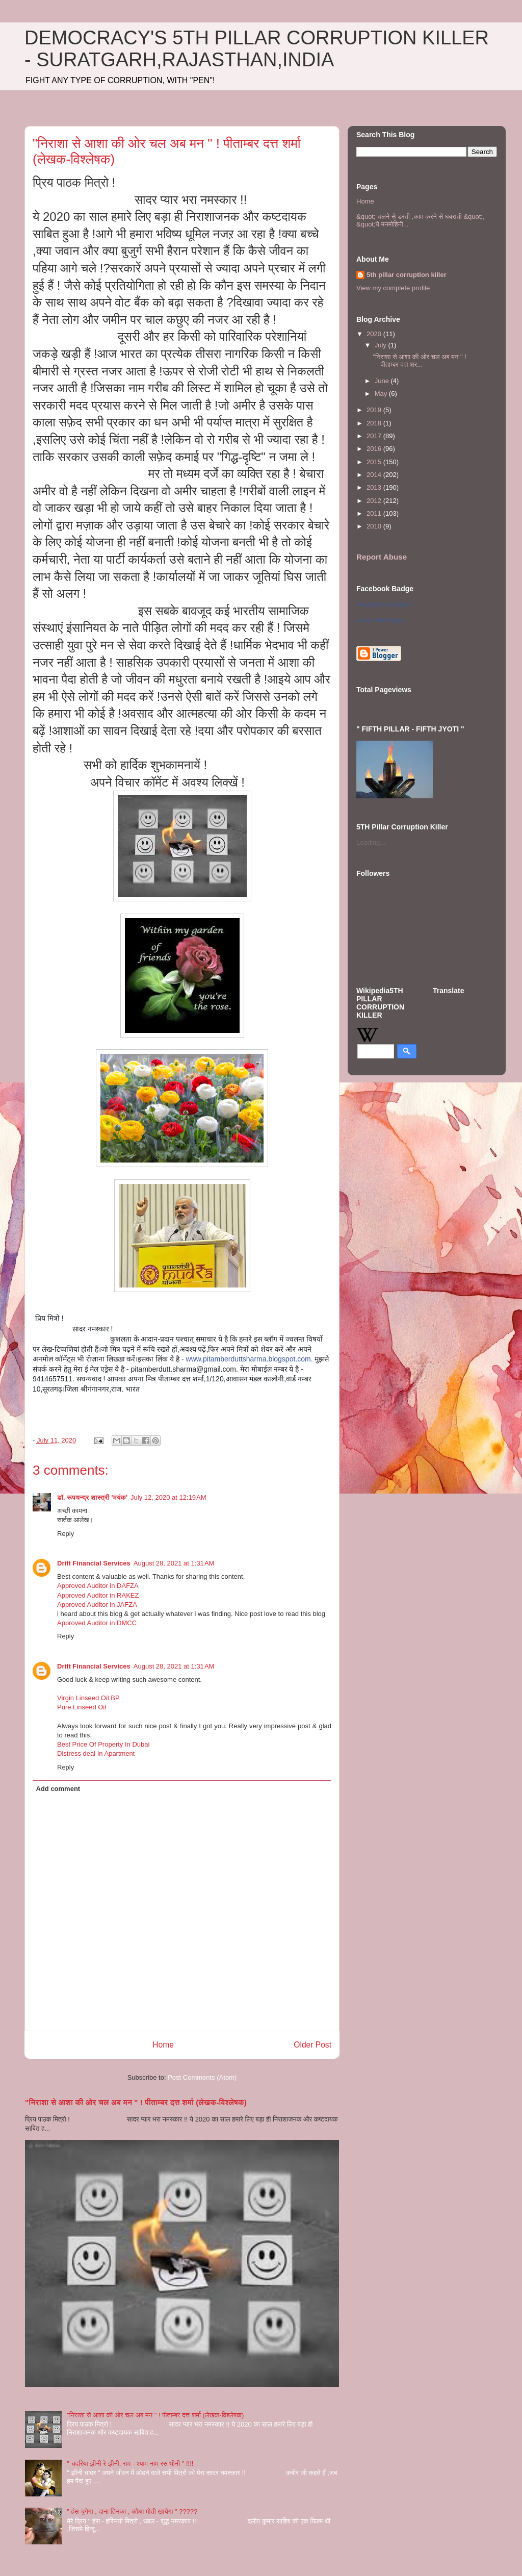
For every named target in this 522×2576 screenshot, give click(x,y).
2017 (375, 436)
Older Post (312, 2044)
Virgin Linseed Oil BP (88, 1698)
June (383, 381)
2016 (375, 448)
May (382, 393)
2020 (375, 334)
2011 (375, 513)
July (381, 345)
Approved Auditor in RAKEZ (98, 1595)
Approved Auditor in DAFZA (98, 1585)
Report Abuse (381, 556)
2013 (375, 487)
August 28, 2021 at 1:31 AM (174, 1563)
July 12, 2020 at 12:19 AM (168, 1497)
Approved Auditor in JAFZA (97, 1604)
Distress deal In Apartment (96, 1753)
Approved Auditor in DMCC (97, 1623)
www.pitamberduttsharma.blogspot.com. (249, 1359)
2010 (375, 526)
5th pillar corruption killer (407, 275)
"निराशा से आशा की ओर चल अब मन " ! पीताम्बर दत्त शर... (419, 361)
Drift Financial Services (93, 1563)
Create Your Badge (380, 620)
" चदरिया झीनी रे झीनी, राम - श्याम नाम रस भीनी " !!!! (130, 2463)
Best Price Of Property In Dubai (103, 1744)
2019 (375, 410)
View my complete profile (393, 288)
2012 (375, 500)
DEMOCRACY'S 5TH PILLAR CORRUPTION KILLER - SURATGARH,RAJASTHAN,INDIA (256, 48)
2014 (375, 474)
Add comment (58, 1788)
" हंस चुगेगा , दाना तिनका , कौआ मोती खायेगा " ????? (132, 2511)
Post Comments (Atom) (202, 2077)
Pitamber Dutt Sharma (384, 604)
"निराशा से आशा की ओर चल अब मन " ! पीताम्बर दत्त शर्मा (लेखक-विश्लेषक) (136, 2102)
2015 (375, 462)
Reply (65, 1533)
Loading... (370, 842)
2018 (375, 423)
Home (163, 2044)
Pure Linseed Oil (81, 1707)
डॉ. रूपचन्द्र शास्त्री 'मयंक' (92, 1497)
